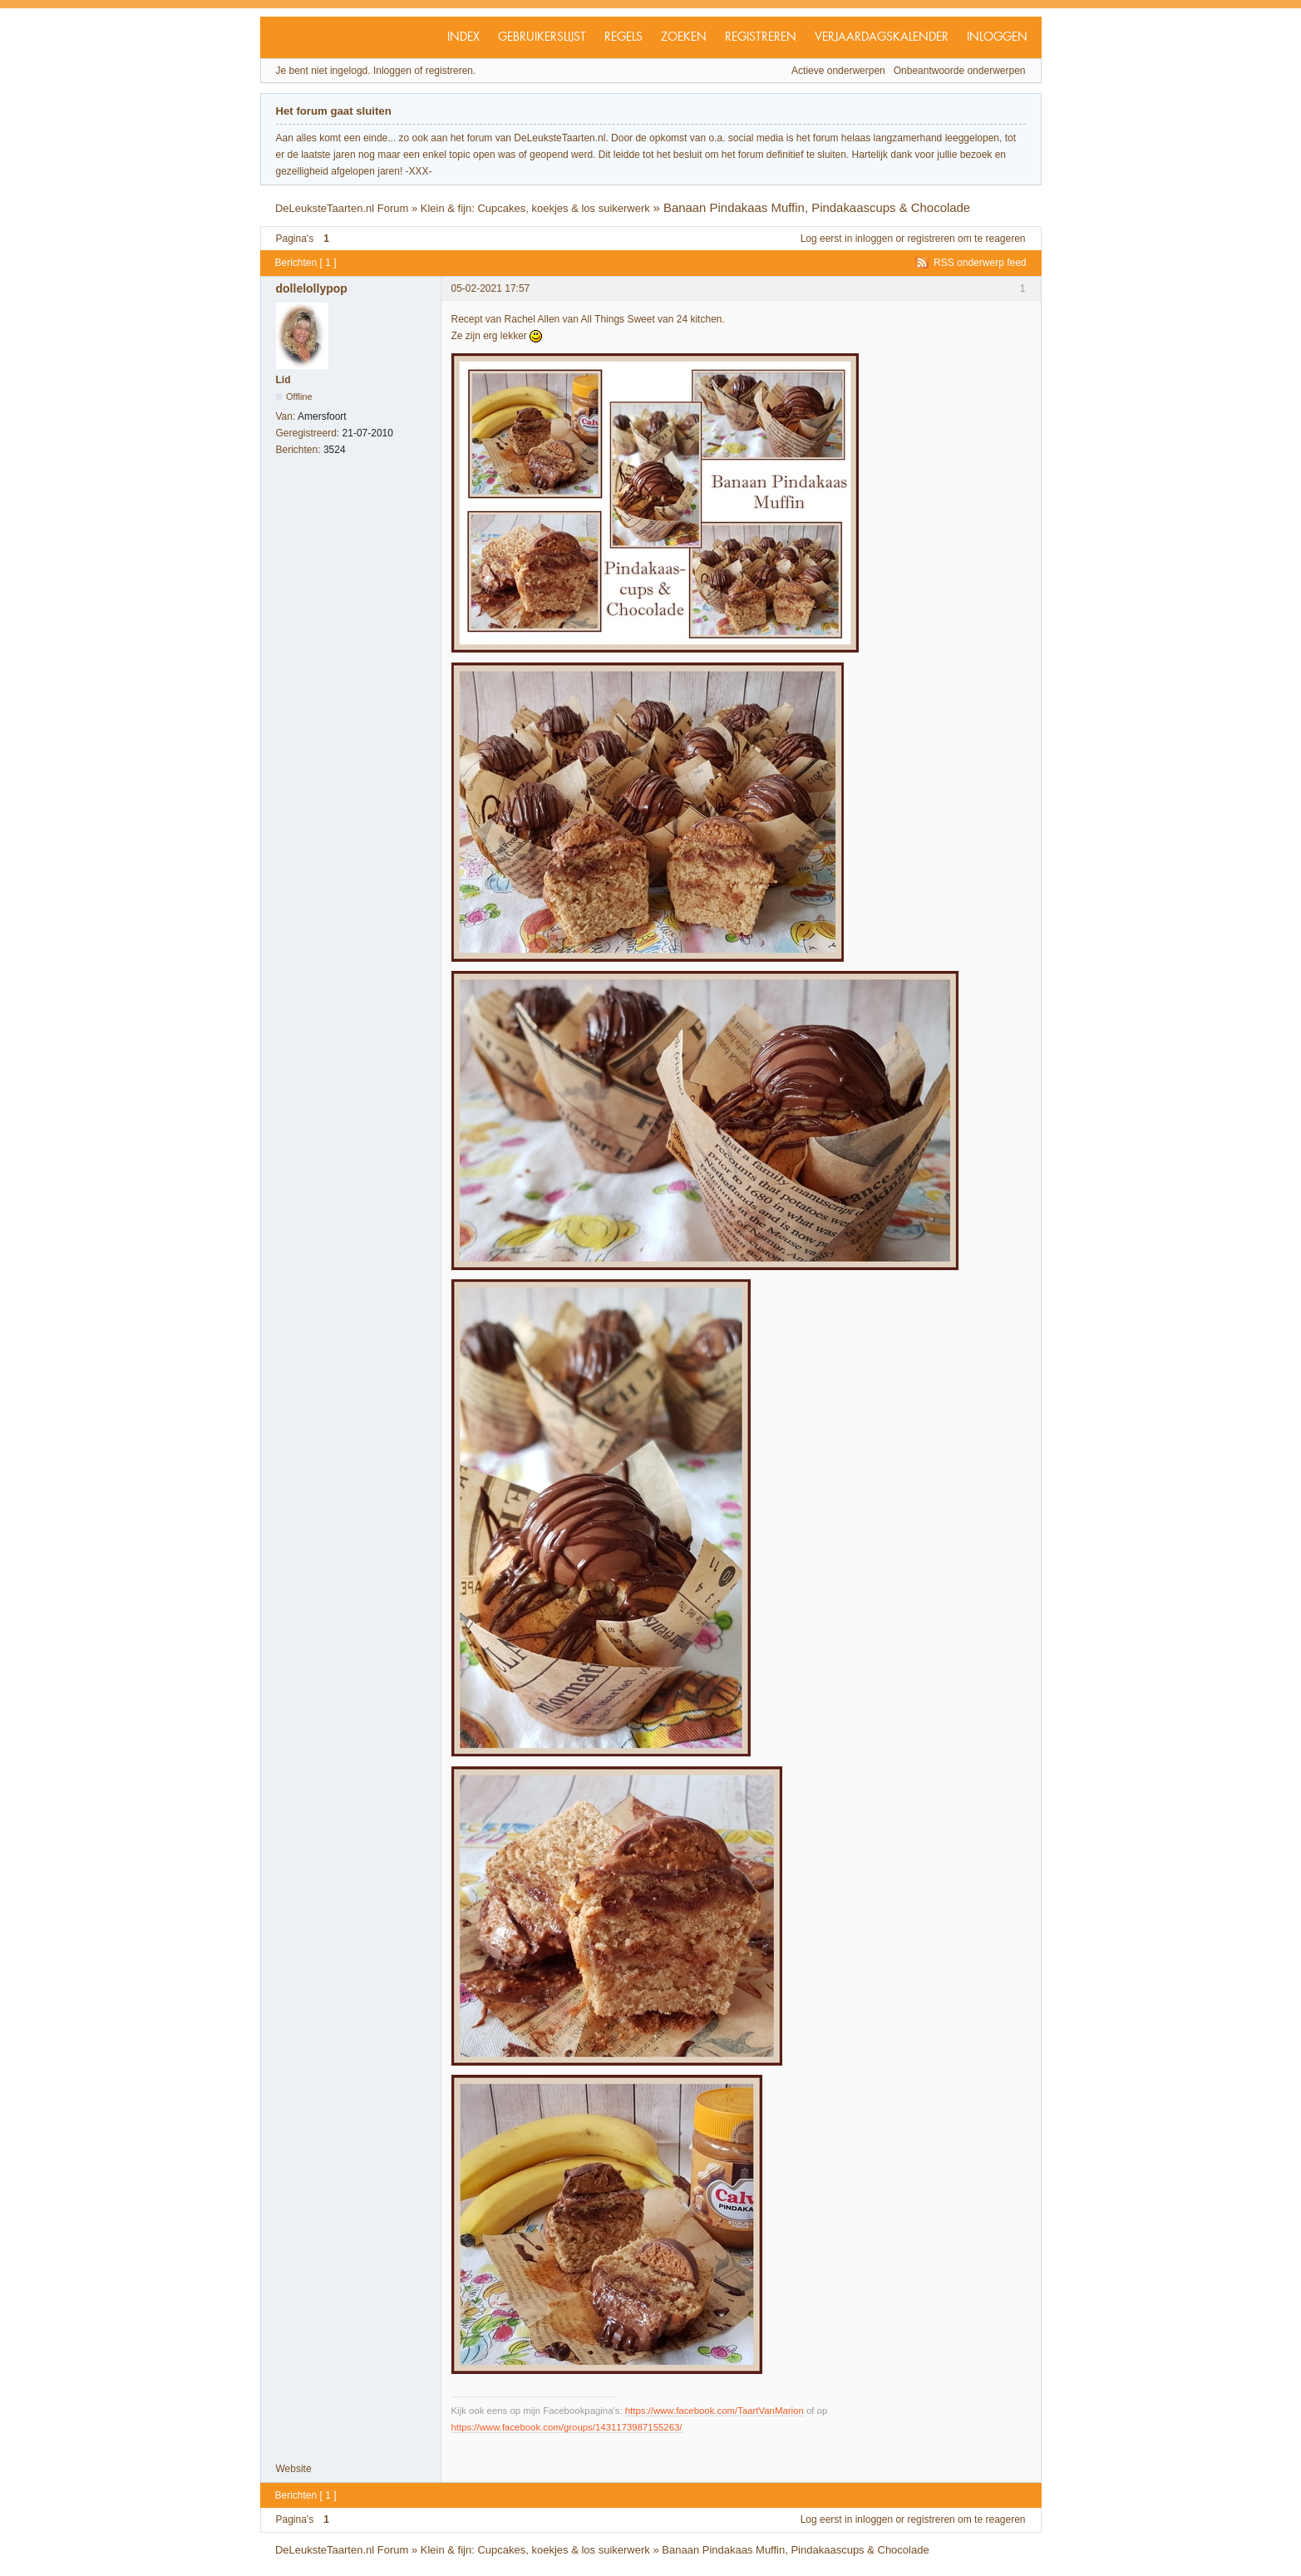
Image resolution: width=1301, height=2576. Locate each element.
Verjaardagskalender (882, 37)
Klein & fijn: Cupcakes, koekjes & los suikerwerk (535, 208)
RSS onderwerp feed (980, 262)
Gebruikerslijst (542, 37)
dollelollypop (311, 288)
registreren (930, 238)
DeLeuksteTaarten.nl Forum (341, 208)
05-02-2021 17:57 (490, 288)
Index (463, 37)
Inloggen (997, 37)
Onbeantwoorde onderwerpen (960, 70)
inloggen (874, 238)
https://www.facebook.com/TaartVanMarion (714, 2411)
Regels (623, 37)
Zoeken (684, 37)
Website (294, 2469)
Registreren (760, 37)
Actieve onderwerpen (838, 70)
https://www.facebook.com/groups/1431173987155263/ (567, 2427)
